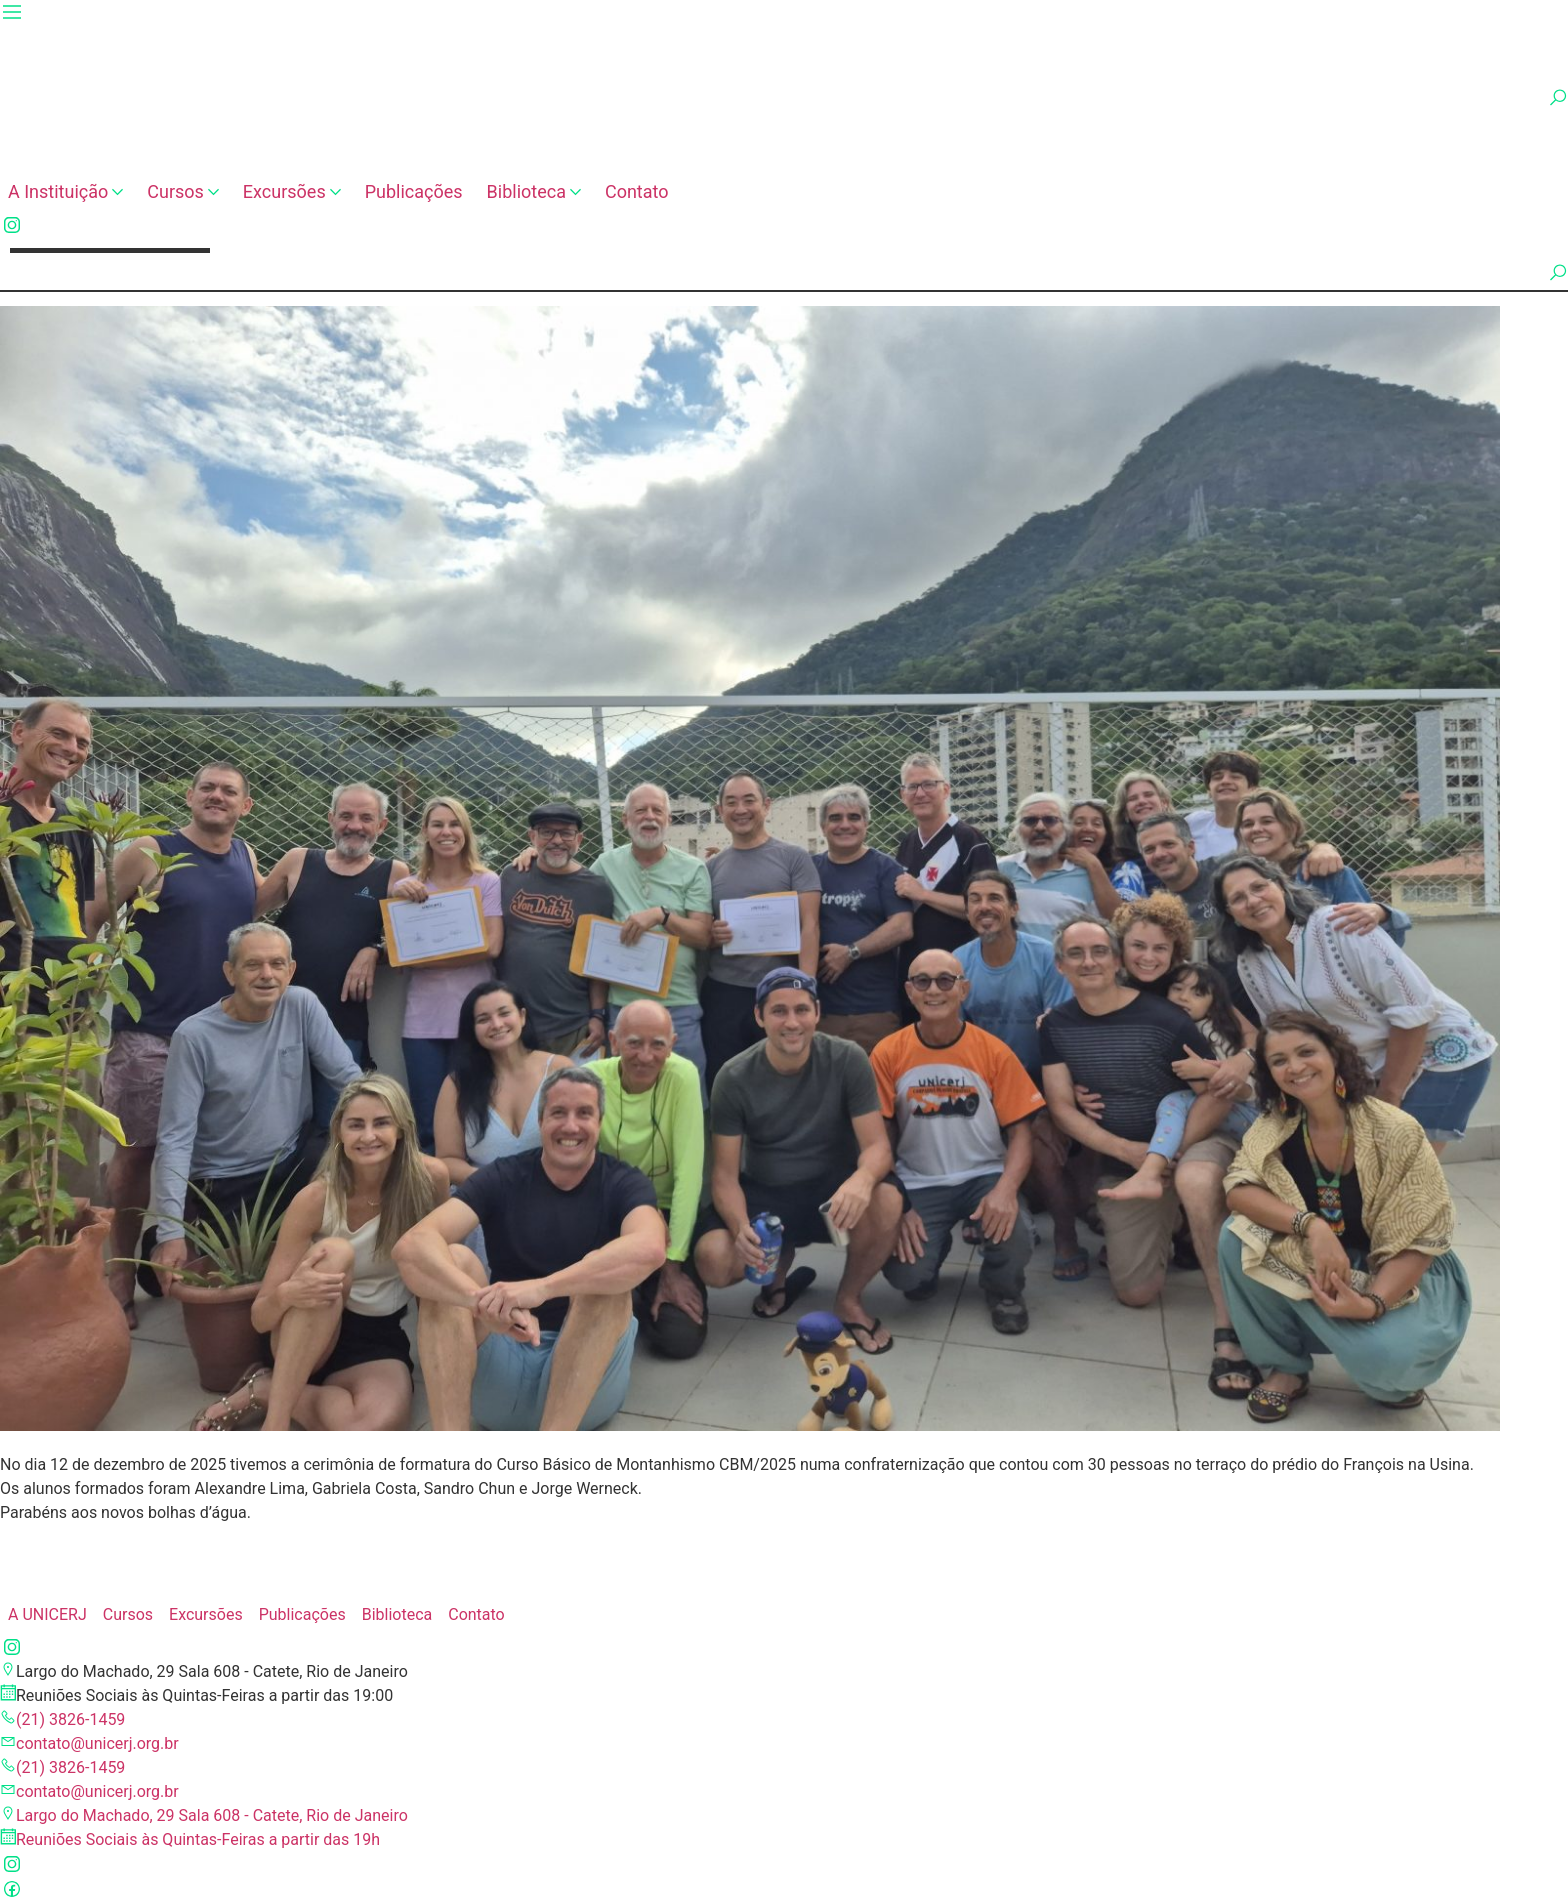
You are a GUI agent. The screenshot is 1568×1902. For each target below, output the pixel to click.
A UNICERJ (47, 1614)
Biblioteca (534, 191)
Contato (637, 191)
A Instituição (65, 191)
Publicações (414, 191)
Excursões (292, 191)
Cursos (183, 191)
